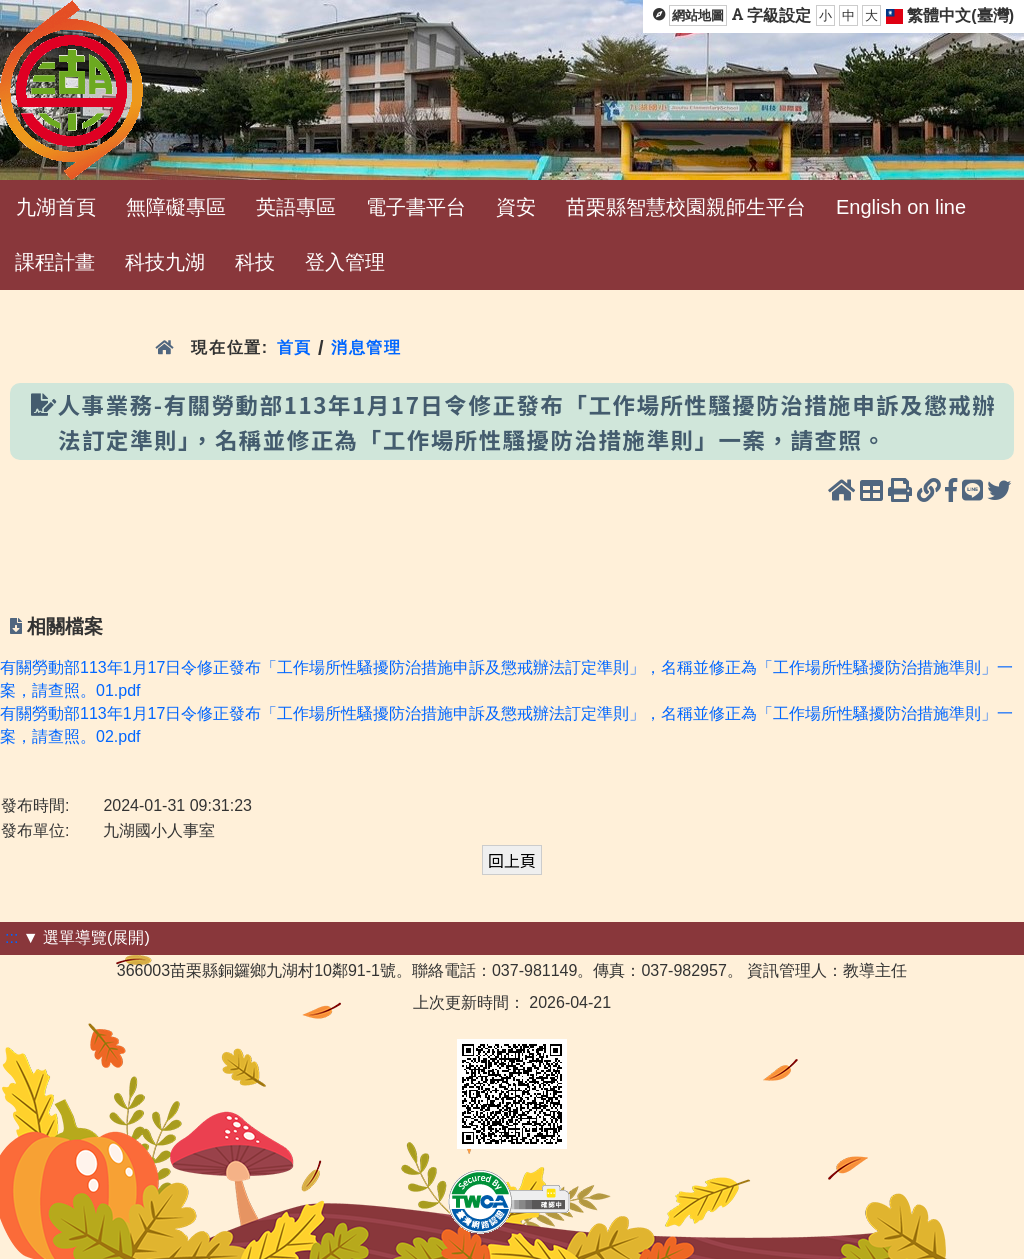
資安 (516, 207)
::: (11, 937)
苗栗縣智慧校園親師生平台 (686, 207)
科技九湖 (165, 262)
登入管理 (345, 262)
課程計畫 (55, 262)
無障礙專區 (176, 207)
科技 (255, 262)
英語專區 (296, 207)
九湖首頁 (56, 207)
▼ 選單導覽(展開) (86, 937)
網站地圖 (698, 15)
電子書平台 (416, 207)
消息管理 (366, 347)
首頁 (294, 347)
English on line (901, 207)
